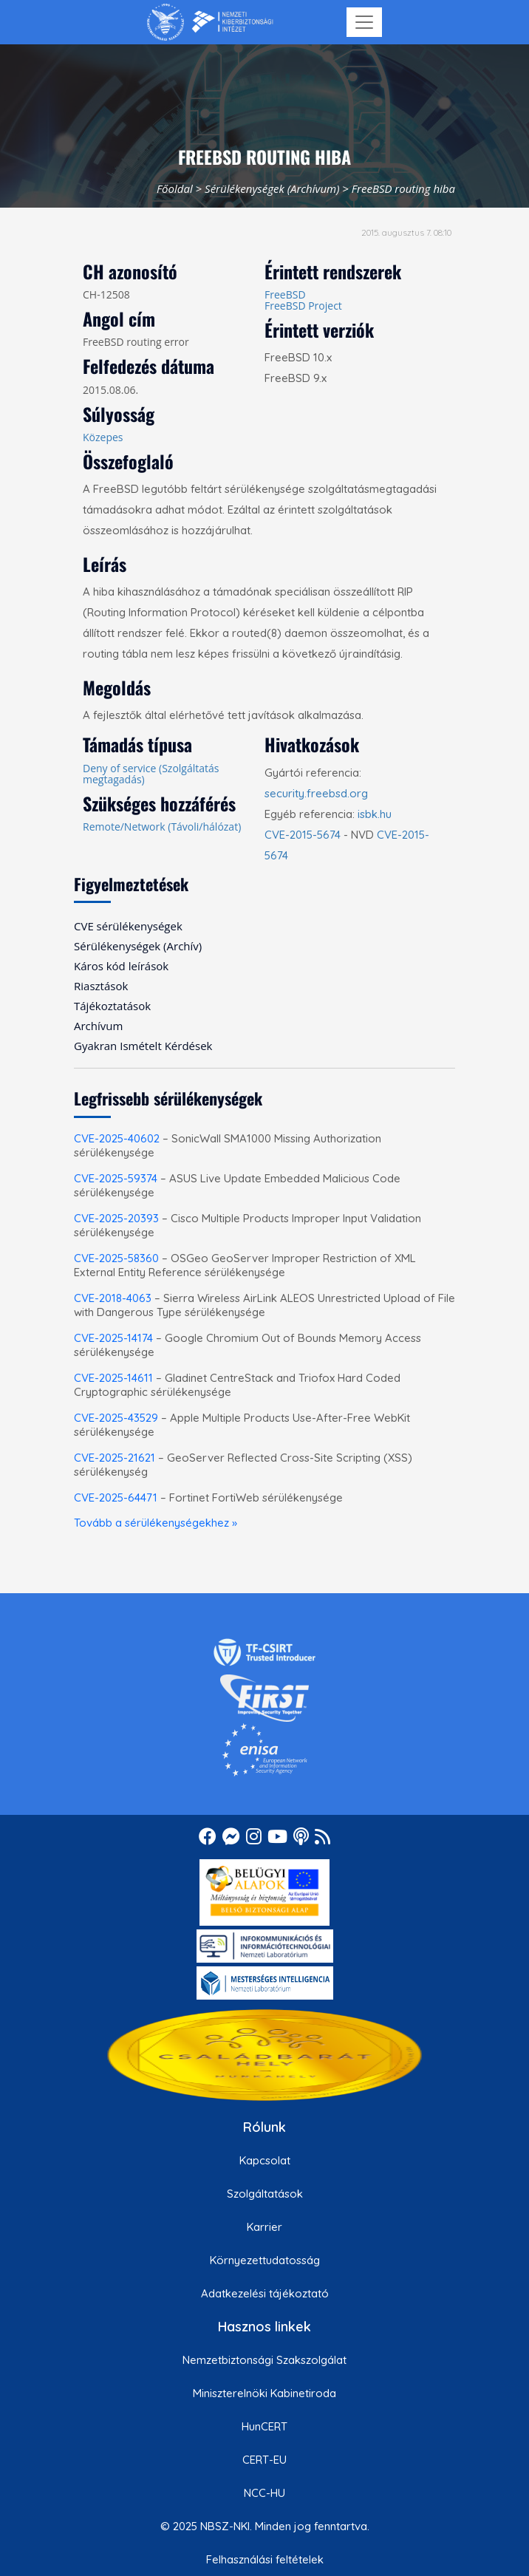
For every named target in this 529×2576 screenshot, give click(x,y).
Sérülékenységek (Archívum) (272, 188)
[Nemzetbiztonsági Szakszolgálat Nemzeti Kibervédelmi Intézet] (210, 22)
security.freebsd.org (316, 793)
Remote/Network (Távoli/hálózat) (162, 827)
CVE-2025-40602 (117, 1138)
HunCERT (264, 2426)
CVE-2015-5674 (302, 835)
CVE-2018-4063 (112, 1298)
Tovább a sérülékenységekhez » (155, 1523)
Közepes (103, 437)
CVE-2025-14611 (113, 1378)
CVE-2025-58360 (116, 1258)
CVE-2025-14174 (113, 1338)
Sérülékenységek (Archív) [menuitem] (138, 945)
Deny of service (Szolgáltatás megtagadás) (151, 773)
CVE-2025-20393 (116, 1218)
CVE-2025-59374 (115, 1178)
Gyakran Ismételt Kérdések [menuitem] (143, 1045)
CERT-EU (264, 2460)
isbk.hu (375, 814)
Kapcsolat (264, 2160)
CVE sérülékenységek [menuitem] (128, 926)
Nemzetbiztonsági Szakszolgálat (264, 2360)
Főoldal (175, 188)
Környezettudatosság (265, 2260)
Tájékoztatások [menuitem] (112, 1005)
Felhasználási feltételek (265, 2559)
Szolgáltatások (265, 2194)
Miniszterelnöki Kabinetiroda (264, 2393)
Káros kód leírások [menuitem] (121, 965)
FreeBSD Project (303, 306)
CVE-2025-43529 (116, 1418)
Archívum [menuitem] (98, 1025)
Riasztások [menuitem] (101, 985)
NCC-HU (264, 2493)
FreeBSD (285, 294)
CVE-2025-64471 (115, 1497)
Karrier (264, 2227)
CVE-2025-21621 (114, 1458)
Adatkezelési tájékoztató (265, 2293)
